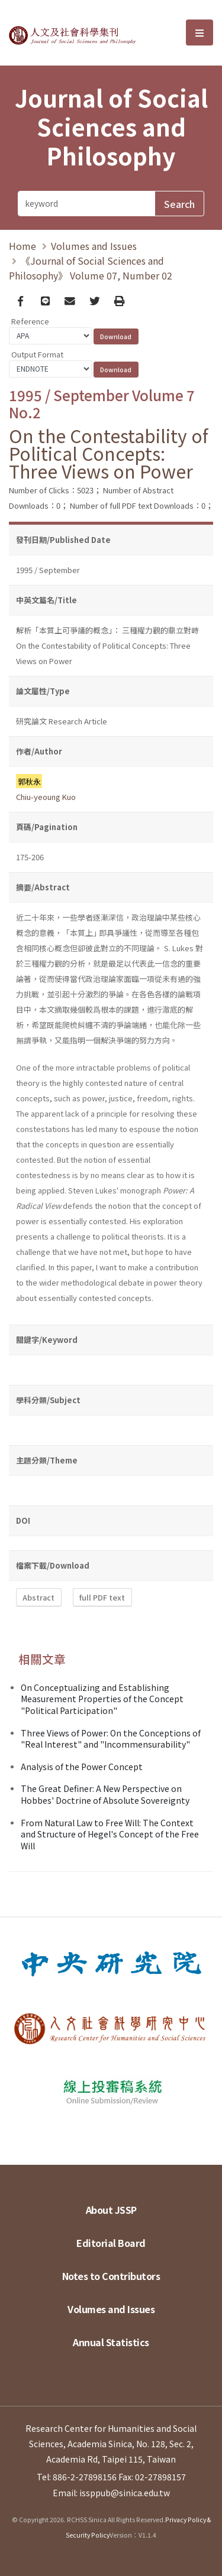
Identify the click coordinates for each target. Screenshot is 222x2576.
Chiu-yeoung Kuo (46, 796)
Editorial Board (111, 2243)
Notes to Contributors (111, 2276)
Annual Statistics (111, 2342)
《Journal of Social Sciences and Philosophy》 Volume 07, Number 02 (90, 267)
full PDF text (102, 1597)
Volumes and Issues (94, 246)
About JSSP (111, 2210)
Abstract (38, 1597)
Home (22, 246)
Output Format (37, 354)
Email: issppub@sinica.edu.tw (111, 2493)
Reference (30, 321)
